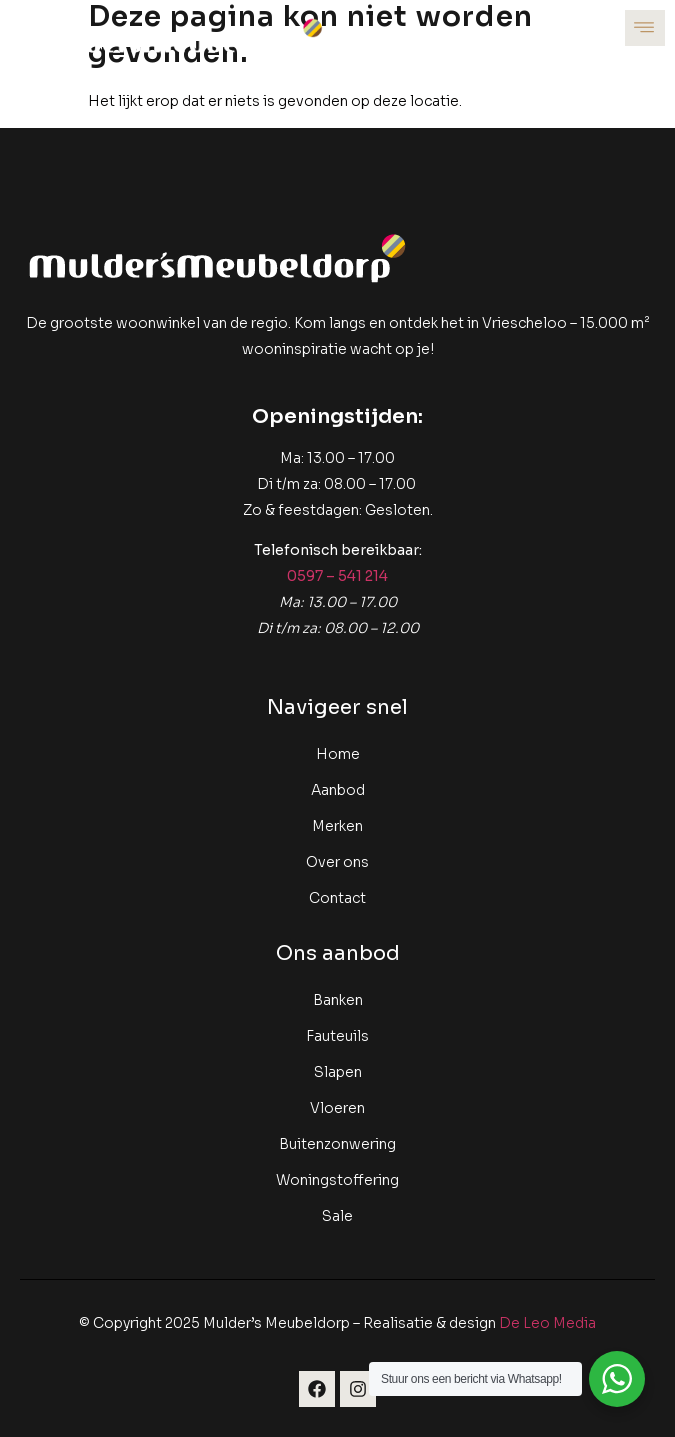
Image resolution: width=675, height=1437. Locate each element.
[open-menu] (645, 28)
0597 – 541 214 (337, 576)
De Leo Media (547, 1323)
